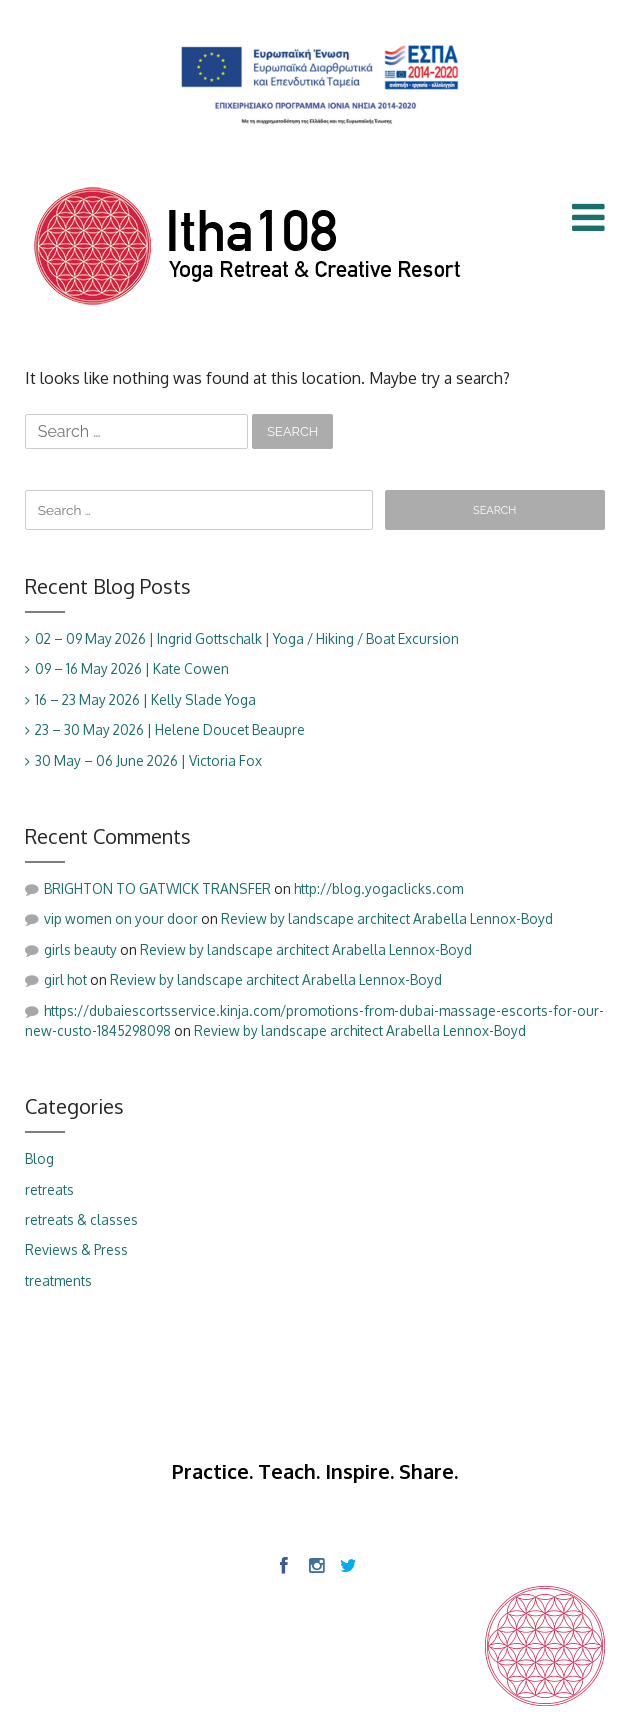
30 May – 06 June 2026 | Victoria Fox (148, 760)
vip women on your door (121, 918)
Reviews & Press (76, 1249)
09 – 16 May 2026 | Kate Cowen (132, 668)
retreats (49, 1189)
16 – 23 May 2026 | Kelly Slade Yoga (145, 699)
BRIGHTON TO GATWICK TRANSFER (157, 888)
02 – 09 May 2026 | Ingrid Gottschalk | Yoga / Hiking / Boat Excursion (247, 638)
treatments (58, 1280)
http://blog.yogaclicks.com (378, 888)
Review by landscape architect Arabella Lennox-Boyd (387, 918)
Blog (39, 1158)
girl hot (65, 979)
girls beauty (80, 949)
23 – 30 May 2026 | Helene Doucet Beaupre (170, 729)
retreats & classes (81, 1219)
